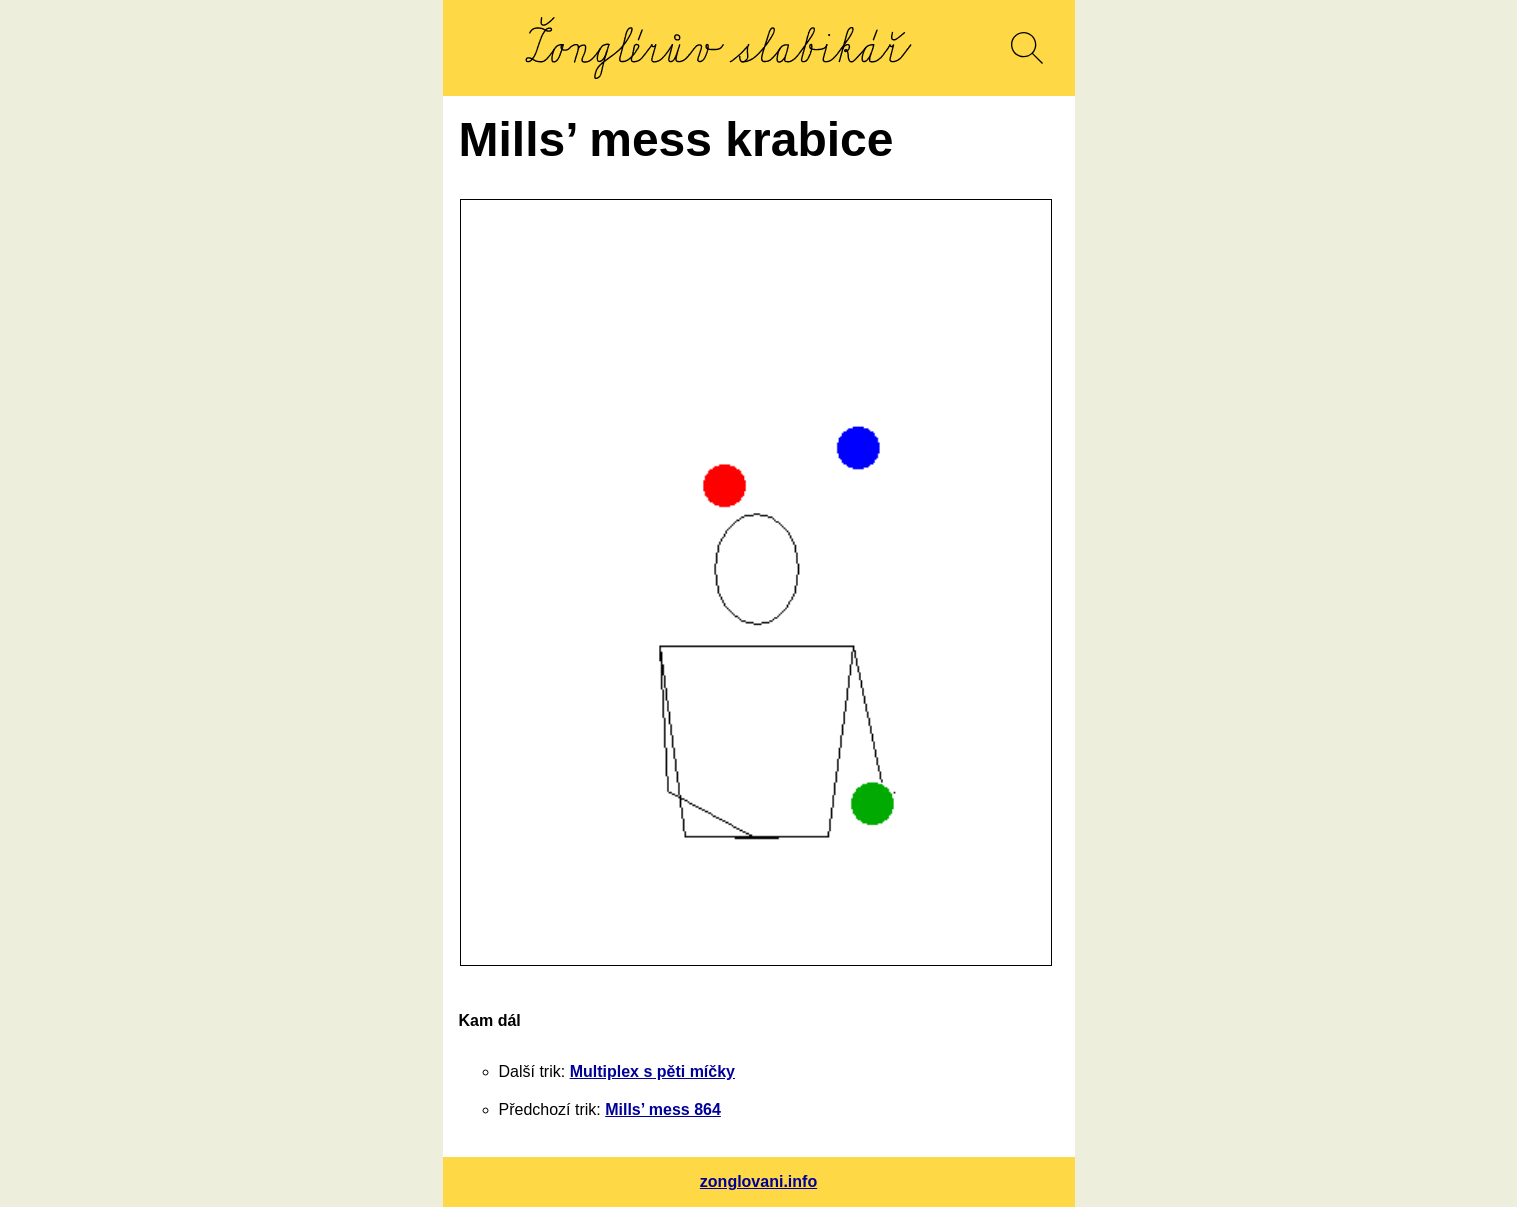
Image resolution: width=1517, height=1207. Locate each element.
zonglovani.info (758, 1181)
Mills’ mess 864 (663, 1109)
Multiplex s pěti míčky (652, 1071)
